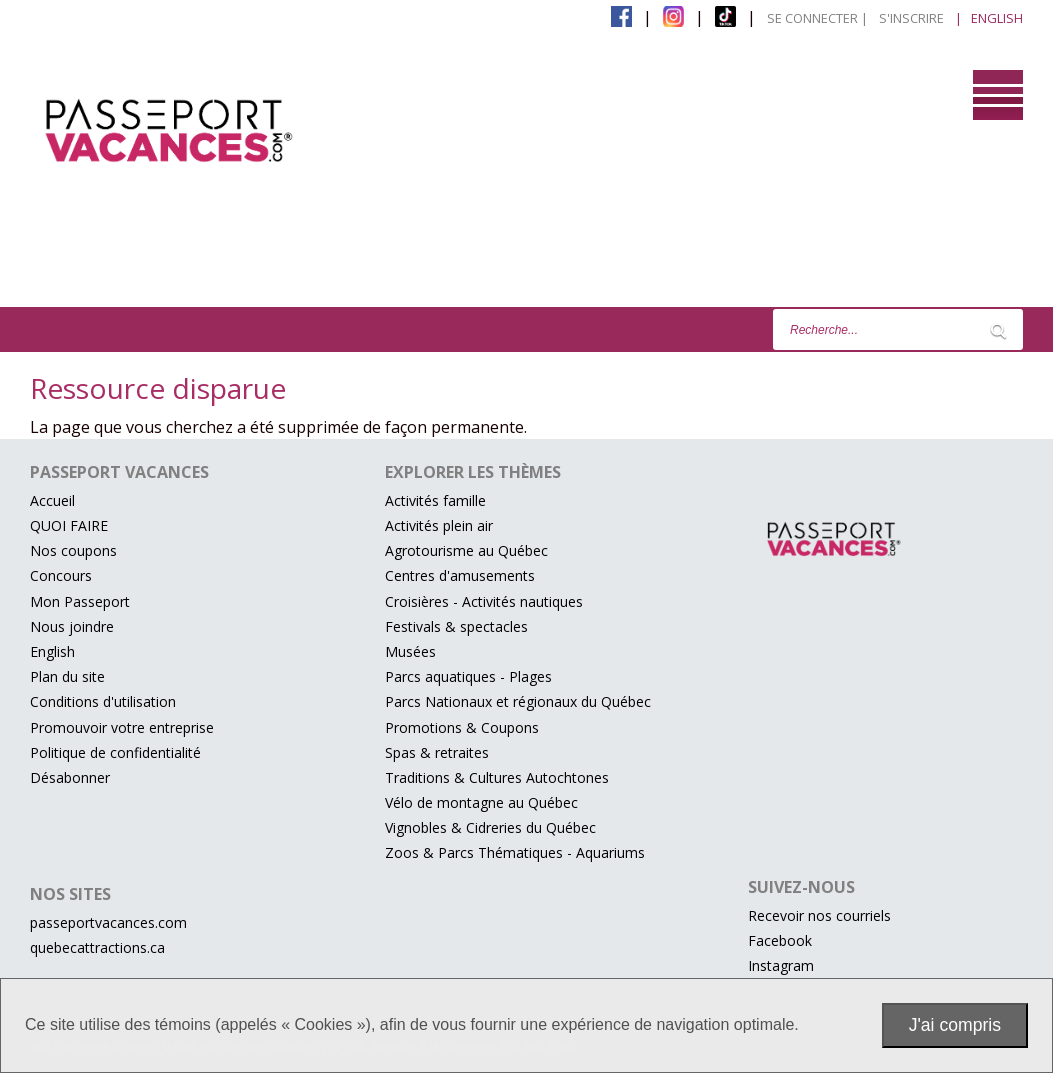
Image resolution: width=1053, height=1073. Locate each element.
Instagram (781, 965)
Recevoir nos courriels (819, 915)
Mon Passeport (80, 601)
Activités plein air (439, 525)
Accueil (52, 500)
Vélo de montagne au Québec (481, 802)
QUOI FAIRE (69, 525)
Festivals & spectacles (456, 626)
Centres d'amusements (460, 575)
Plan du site (67, 676)
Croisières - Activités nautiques (484, 601)
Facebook (780, 940)
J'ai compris (955, 1025)
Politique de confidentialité (115, 752)
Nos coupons (73, 550)
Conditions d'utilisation (103, 701)
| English (989, 18)
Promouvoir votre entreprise (122, 727)
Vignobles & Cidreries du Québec (490, 827)
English (52, 651)
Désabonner (70, 777)
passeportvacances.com (108, 922)
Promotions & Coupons (462, 727)
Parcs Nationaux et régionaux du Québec (518, 701)
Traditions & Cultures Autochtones (497, 777)
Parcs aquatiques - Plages (468, 676)
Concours (61, 575)
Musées (410, 651)
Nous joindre (72, 626)
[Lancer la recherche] (998, 330)
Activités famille (435, 500)
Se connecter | (817, 18)
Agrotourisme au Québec (466, 550)
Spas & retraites (437, 752)
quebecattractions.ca (97, 947)
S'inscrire (911, 18)
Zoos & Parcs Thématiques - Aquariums (515, 852)
